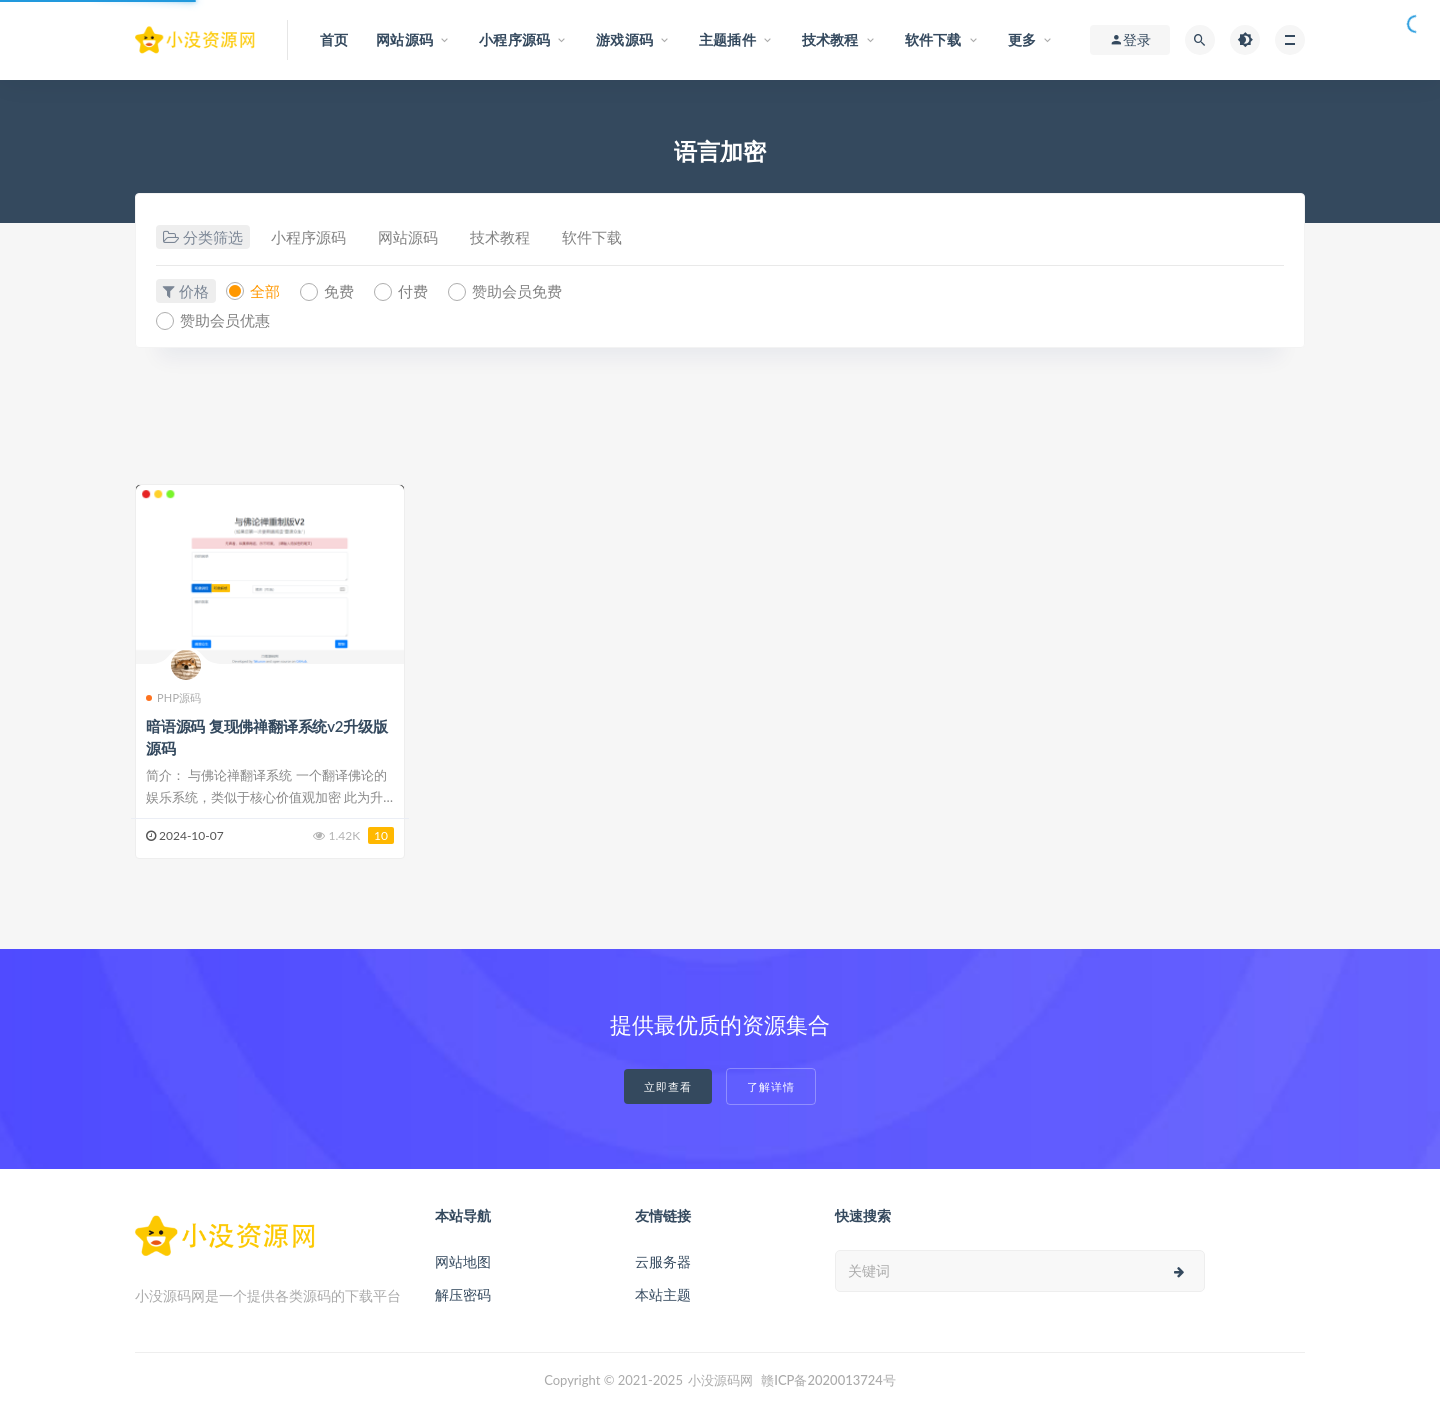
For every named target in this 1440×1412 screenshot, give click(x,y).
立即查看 (668, 1086)
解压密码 (463, 1294)
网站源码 (408, 237)
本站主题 (663, 1294)
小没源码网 (720, 1380)
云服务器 (663, 1261)
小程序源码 (308, 237)
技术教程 (500, 237)
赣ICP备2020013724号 (828, 1380)
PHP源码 (174, 697)
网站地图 (463, 1261)
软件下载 (592, 237)
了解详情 (771, 1086)
